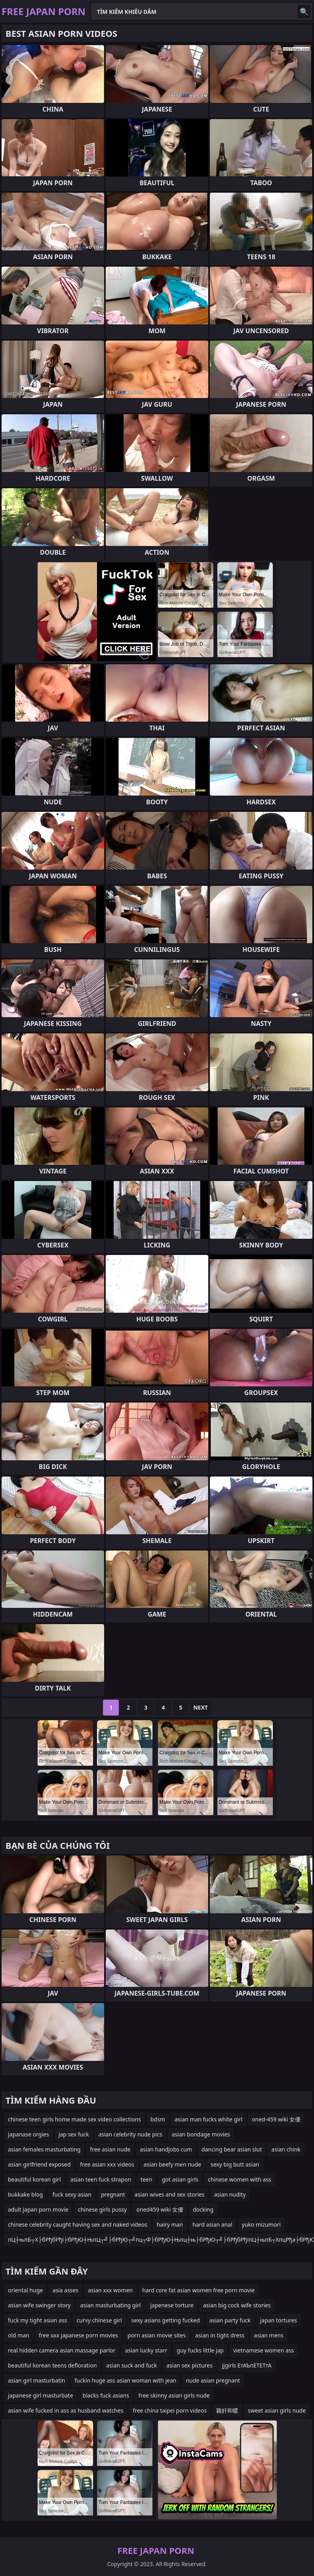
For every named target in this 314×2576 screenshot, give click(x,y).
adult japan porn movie (38, 2209)
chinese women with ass (239, 2179)
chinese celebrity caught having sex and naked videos (77, 2224)
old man (18, 2335)
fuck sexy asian (71, 2194)
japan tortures (278, 2320)
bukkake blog (25, 2194)
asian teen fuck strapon (100, 2179)
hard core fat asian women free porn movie (198, 2290)
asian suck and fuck (131, 2365)
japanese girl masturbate (40, 2395)
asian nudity (229, 2194)
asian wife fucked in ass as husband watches (65, 2410)
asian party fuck (230, 2320)
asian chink (285, 2149)
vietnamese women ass (263, 2350)
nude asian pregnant (213, 2380)
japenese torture (171, 2305)
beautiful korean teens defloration (52, 2365)
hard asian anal (212, 2224)
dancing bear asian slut (232, 2149)
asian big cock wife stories (237, 2305)
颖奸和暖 (227, 2410)
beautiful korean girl (34, 2179)
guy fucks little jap (200, 2350)
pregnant (113, 2194)
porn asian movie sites (157, 2335)
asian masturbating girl (110, 2305)
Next (200, 1707)
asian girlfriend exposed (39, 2164)
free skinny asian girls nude (174, 2395)
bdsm (157, 2119)
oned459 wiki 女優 (159, 2209)
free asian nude (110, 2149)
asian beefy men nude (172, 2164)
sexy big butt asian (235, 2164)
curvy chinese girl (99, 2320)
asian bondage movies (201, 2134)
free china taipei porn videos (170, 2410)
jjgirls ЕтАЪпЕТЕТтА (247, 2365)
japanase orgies (28, 2134)
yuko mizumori (261, 2224)
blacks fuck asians (106, 2395)
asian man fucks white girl (208, 2119)
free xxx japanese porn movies (78, 2335)
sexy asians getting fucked (165, 2320)
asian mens (269, 2335)
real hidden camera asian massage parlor (62, 2350)
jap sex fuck (74, 2134)
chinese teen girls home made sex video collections (74, 2119)
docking (203, 2209)
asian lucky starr (146, 2350)
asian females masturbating (44, 2149)
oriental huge (25, 2290)
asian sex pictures (189, 2365)
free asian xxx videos (107, 2164)
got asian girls (180, 2179)
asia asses (65, 2290)
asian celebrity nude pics (130, 2134)
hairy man (170, 2224)
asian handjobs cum (166, 2149)
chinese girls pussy (102, 2209)
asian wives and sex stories (170, 2194)
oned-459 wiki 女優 (276, 2119)
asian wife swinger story (39, 2305)
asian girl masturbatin (36, 2380)
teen (146, 2179)
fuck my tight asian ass (37, 2320)
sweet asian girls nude (277, 2410)
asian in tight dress (219, 2335)
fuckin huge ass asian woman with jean (126, 2380)
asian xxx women (110, 2290)
